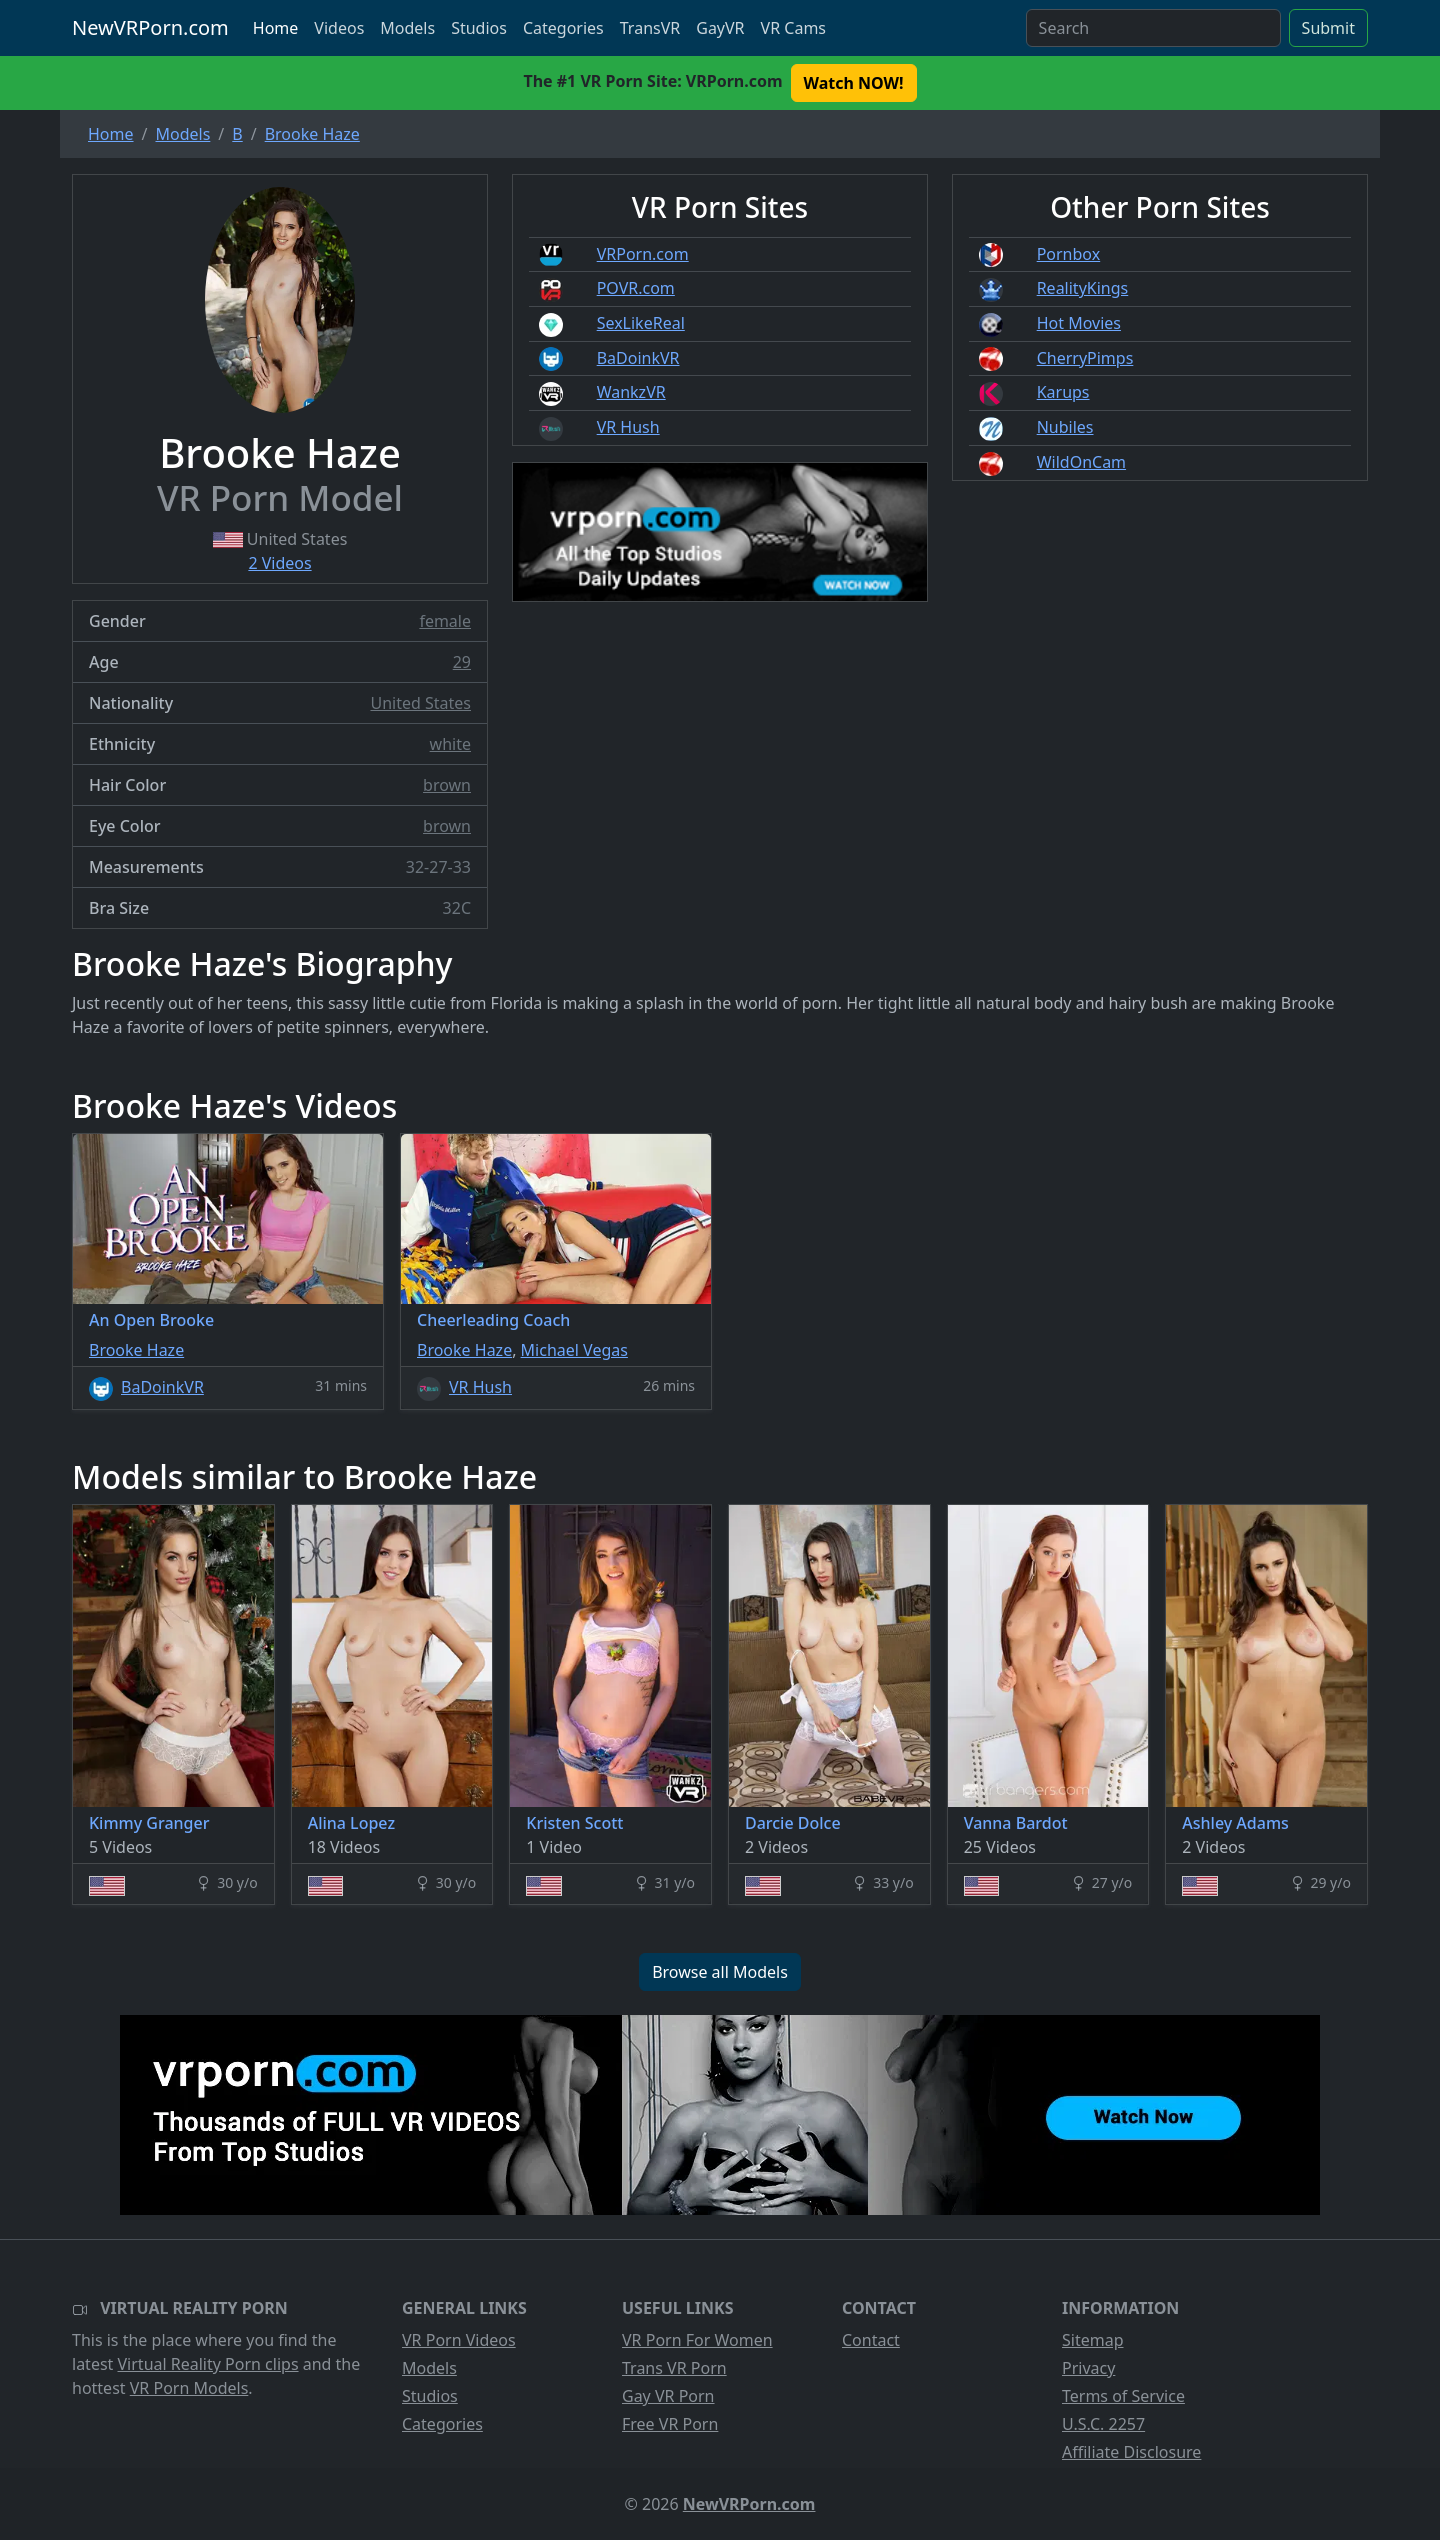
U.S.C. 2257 (1103, 2424)
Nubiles (1065, 427)
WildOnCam (1081, 462)
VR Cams (793, 28)
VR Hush (628, 427)
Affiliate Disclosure (1131, 2452)
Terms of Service (1123, 2396)
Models (407, 28)
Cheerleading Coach (493, 1320)
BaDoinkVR (638, 358)
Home (276, 28)
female (445, 621)
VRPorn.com (643, 254)
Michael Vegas (574, 1350)
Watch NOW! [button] (854, 83)
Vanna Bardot (1016, 1823)
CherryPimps (1085, 358)
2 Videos (279, 563)
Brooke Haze (136, 1350)
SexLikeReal (641, 323)
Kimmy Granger (149, 1823)
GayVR (720, 28)
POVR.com (636, 288)
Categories (563, 28)
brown (447, 785)
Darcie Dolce (793, 1823)
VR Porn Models (189, 2388)
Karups (1063, 392)
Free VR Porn (670, 2424)
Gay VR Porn (668, 2396)
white (450, 744)
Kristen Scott (574, 1823)
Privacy (1088, 2368)
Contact (871, 2340)
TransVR (650, 28)
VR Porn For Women (697, 2340)
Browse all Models (720, 1972)
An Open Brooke (151, 1320)
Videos (339, 28)
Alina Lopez (351, 1823)
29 (462, 662)
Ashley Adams (1235, 1823)
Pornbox (1069, 254)
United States (420, 703)
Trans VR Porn (674, 2368)
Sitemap (1093, 2340)
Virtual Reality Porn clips (208, 2364)
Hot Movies (1079, 323)
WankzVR (631, 392)
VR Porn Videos (459, 2340)
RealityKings (1083, 288)
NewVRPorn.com (150, 27)
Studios (479, 28)
